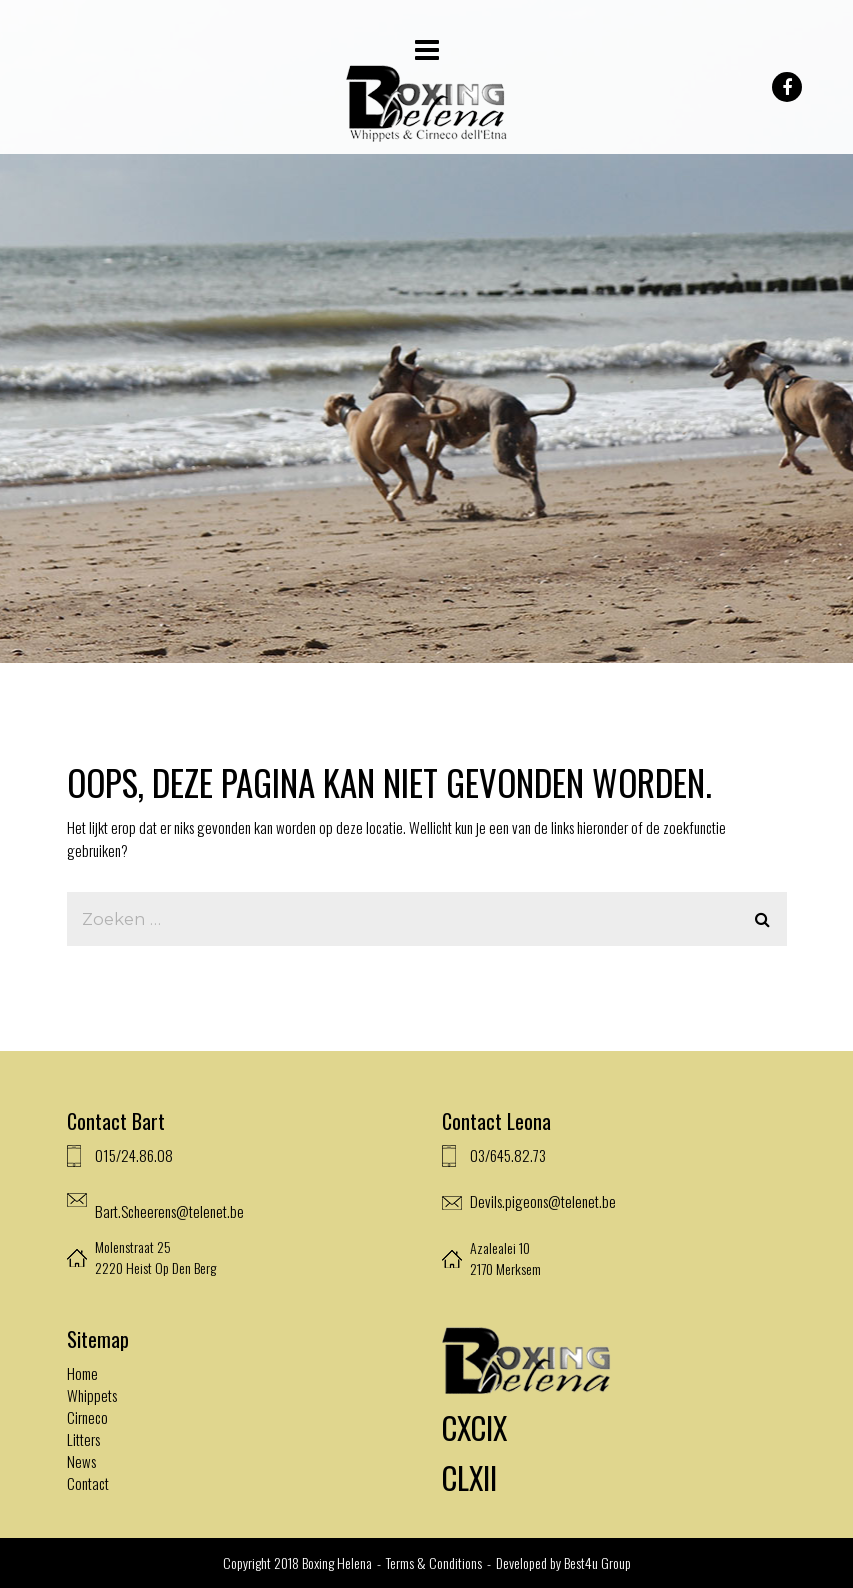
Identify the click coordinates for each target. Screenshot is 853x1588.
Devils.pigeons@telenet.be (543, 1201)
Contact (88, 1483)
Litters (83, 1439)
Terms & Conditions (435, 1562)
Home (82, 1373)
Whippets (92, 1395)
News (81, 1461)
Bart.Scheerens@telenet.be (169, 1211)
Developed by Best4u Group (563, 1562)
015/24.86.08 (134, 1155)
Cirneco (87, 1417)
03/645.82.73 (508, 1155)
